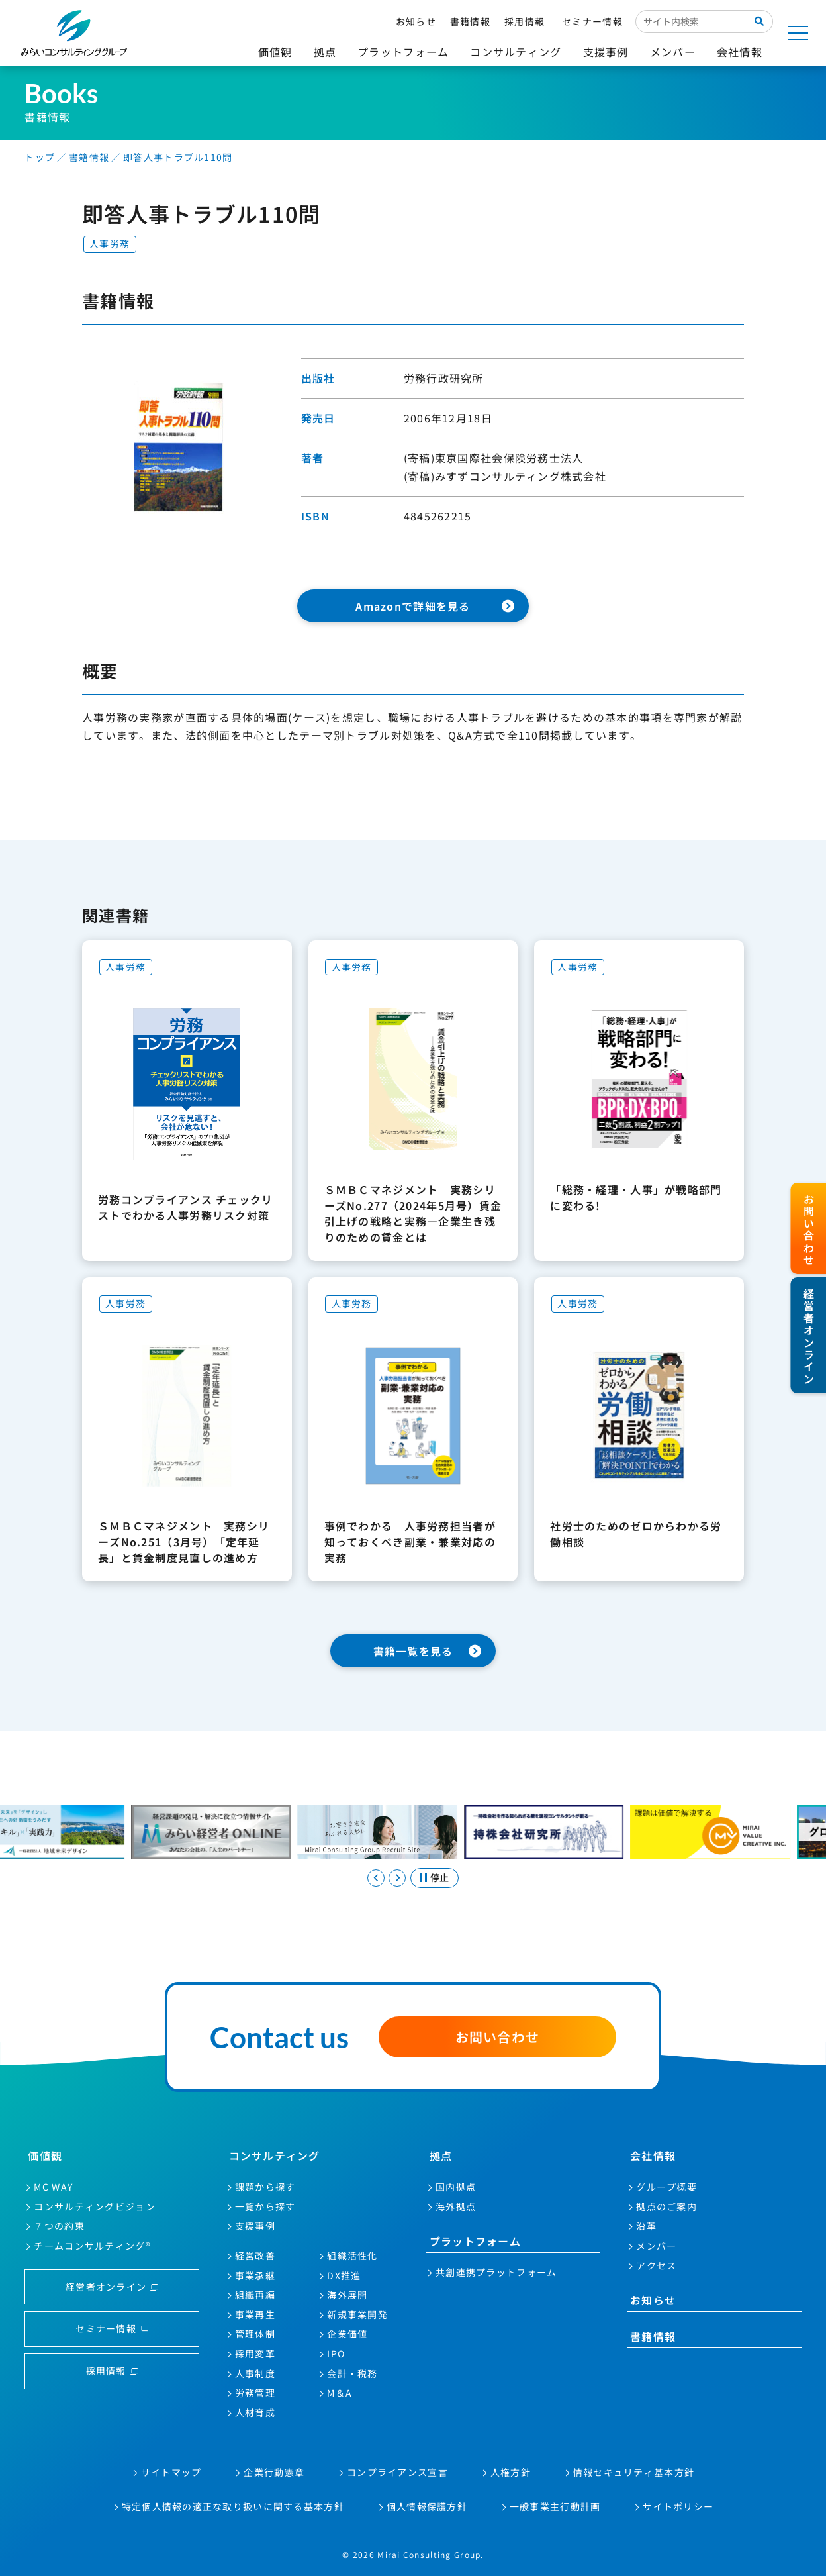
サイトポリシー (678, 2506)
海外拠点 (456, 2206)
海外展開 (347, 2294)
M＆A (339, 2392)
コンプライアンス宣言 (397, 2472)
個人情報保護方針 (427, 2506)
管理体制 (255, 2333)
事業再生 (255, 2314)
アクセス (656, 2265)
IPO (336, 2353)
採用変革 (255, 2353)
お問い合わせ (497, 2036)
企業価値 (347, 2333)
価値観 (45, 2155)
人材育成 (255, 2412)
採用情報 (524, 21)
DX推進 (344, 2275)
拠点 (441, 2155)
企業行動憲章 (274, 2472)
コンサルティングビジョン (94, 2206)
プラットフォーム (475, 2241)
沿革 (646, 2225)
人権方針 (510, 2472)
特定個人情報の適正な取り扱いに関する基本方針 (233, 2506)
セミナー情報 (592, 21)
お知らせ (416, 21)
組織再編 (255, 2294)
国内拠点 (456, 2186)
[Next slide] (397, 1878)
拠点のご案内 (666, 2206)
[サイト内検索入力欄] (690, 21)
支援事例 (255, 2225)
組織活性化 (352, 2255)
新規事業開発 (357, 2314)
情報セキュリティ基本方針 (633, 2472)
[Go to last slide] (376, 1878)
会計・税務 (352, 2373)
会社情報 (653, 2155)
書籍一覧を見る (413, 1651)
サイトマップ (171, 2472)
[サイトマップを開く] (798, 33)
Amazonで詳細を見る (412, 606)
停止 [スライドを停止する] (439, 1877)
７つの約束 (59, 2225)
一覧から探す (265, 2206)
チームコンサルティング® (92, 2245)
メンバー (656, 2245)
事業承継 (255, 2275)
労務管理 (255, 2392)
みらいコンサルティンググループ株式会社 (74, 33)
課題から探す (265, 2186)
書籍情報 (470, 21)
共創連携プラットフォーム (496, 2272)
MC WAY (53, 2186)
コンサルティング (274, 2155)
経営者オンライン (106, 2286)
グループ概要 (666, 2186)
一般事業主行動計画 (555, 2506)
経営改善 (255, 2255)
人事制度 (255, 2373)
